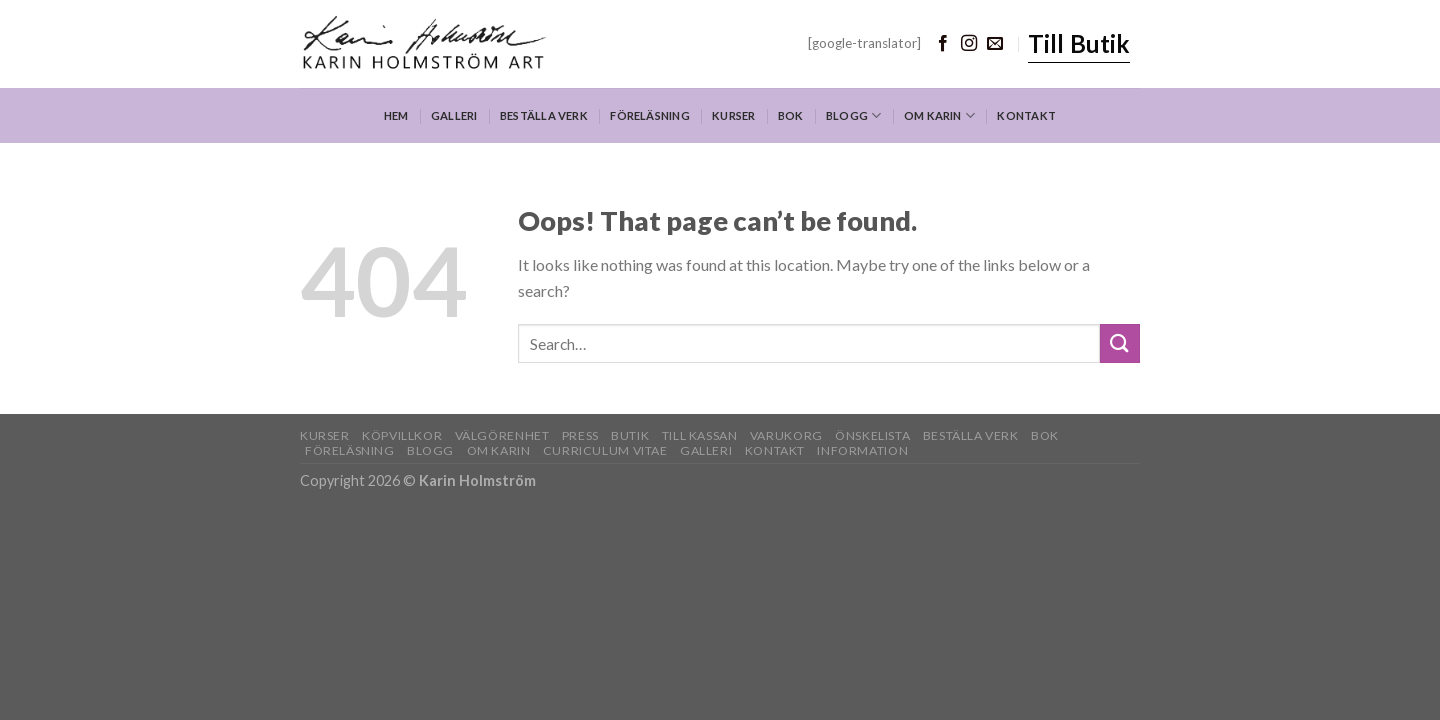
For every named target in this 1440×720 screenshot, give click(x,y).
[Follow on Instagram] (969, 44)
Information (862, 450)
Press (580, 435)
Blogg (854, 115)
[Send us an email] (995, 44)
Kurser (733, 115)
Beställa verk (544, 115)
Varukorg (786, 435)
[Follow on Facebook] (943, 44)
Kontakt (1026, 115)
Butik (630, 435)
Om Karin (939, 115)
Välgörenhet (502, 435)
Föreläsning (649, 115)
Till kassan (700, 435)
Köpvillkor (402, 435)
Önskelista (872, 435)
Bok (791, 115)
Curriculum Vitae (605, 450)
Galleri (454, 115)
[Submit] (1120, 343)
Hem (396, 115)
